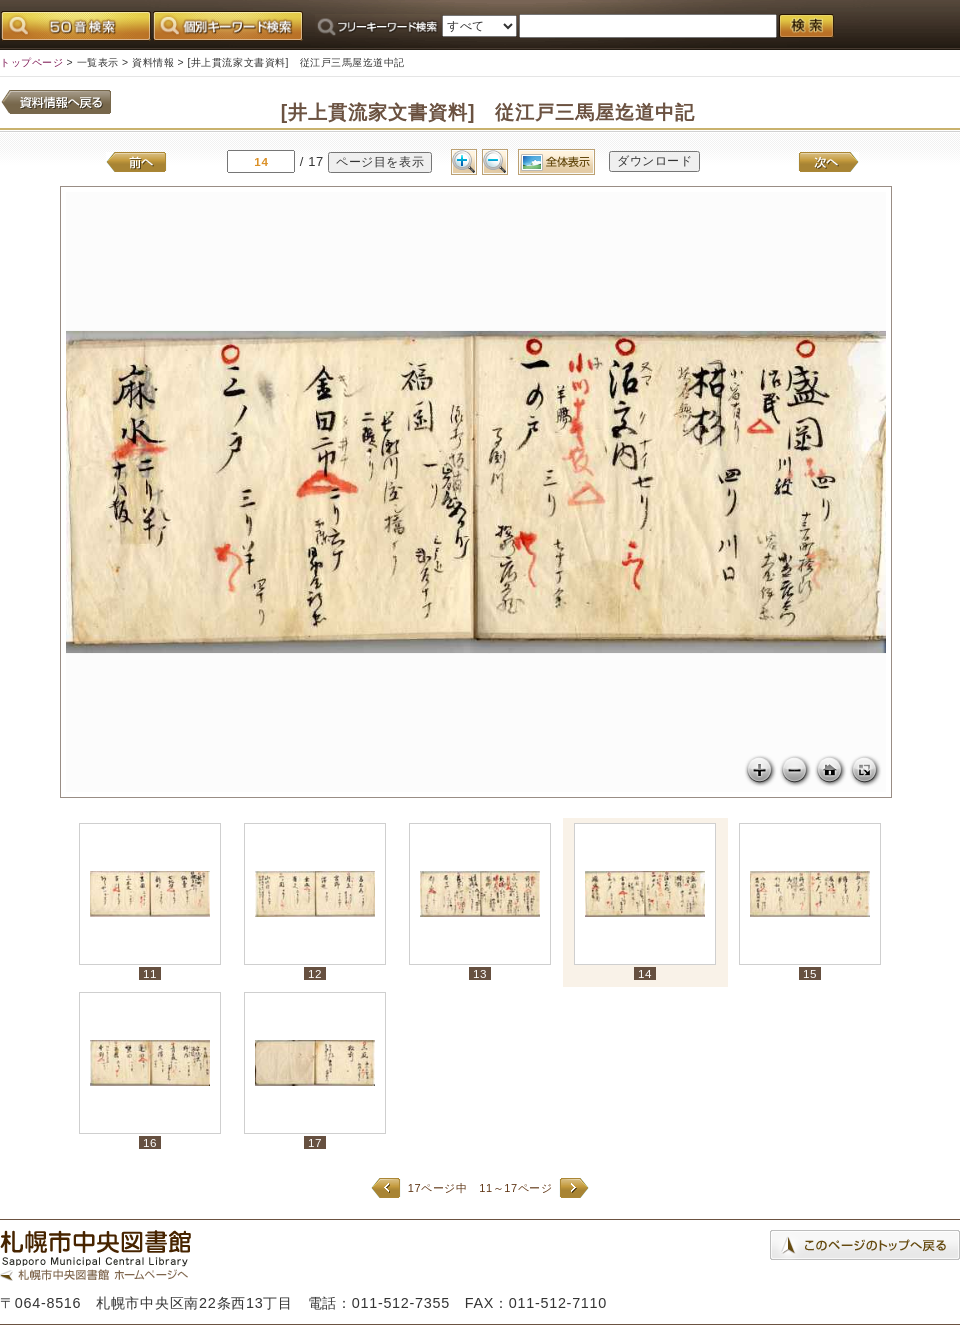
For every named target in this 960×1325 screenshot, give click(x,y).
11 (150, 973)
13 (480, 973)
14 (645, 973)
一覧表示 (98, 62)
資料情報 (153, 62)
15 (810, 973)
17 (315, 1142)
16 (150, 1142)
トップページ (31, 62)
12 (315, 973)
